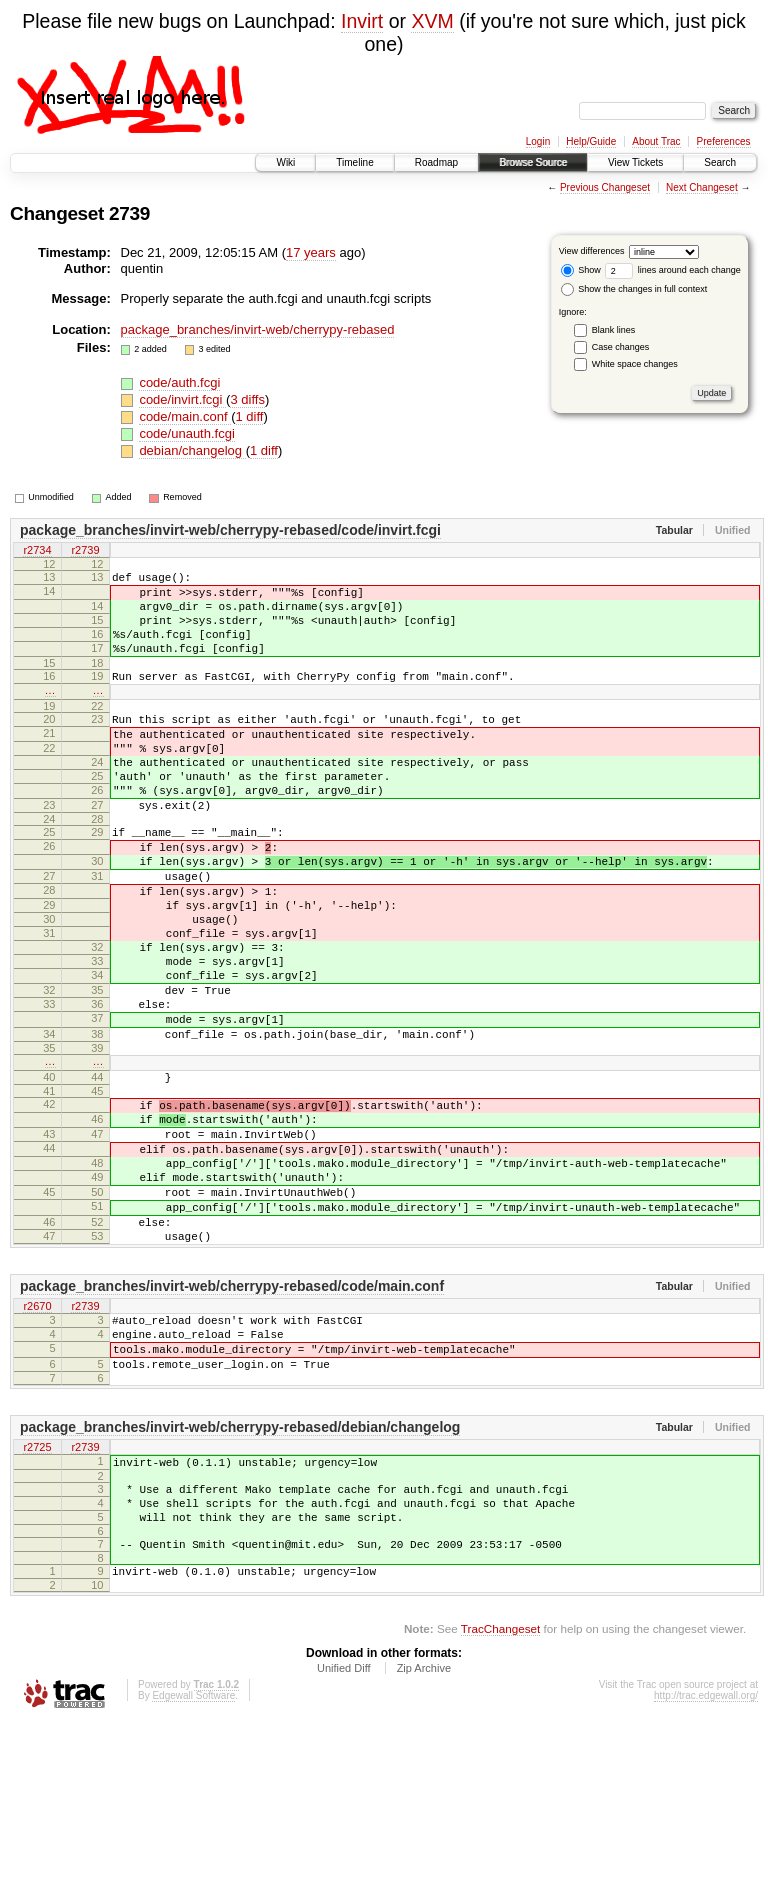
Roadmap (436, 162)
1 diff (250, 416)
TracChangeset (500, 1793)
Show (581, 270)
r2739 (85, 551)
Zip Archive (424, 1833)
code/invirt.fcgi (182, 399)
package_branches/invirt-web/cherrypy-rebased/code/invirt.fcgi (230, 530)
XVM (432, 21)
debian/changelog (192, 450)
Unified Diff (344, 1833)
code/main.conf (185, 416)
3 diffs (247, 399)
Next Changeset (702, 187)
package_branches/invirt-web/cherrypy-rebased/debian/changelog (240, 1571)
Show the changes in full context (634, 289)
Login (538, 141)
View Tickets (635, 162)
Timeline (354, 162)
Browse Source (533, 162)
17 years (311, 252)
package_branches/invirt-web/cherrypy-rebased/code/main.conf (232, 1415)
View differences (592, 251)
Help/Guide (591, 141)
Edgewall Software (193, 1860)
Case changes (621, 347)
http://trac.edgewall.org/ (706, 1860)
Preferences (724, 141)
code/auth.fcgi (179, 382)
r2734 (37, 551)
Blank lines (614, 330)
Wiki (285, 162)
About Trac (656, 141)
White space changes (635, 364)
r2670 (37, 1436)
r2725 (37, 1592)
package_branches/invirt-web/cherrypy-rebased (258, 329)
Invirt (362, 21)
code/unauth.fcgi (186, 433)
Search (720, 162)
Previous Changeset (605, 187)
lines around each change (673, 270)
